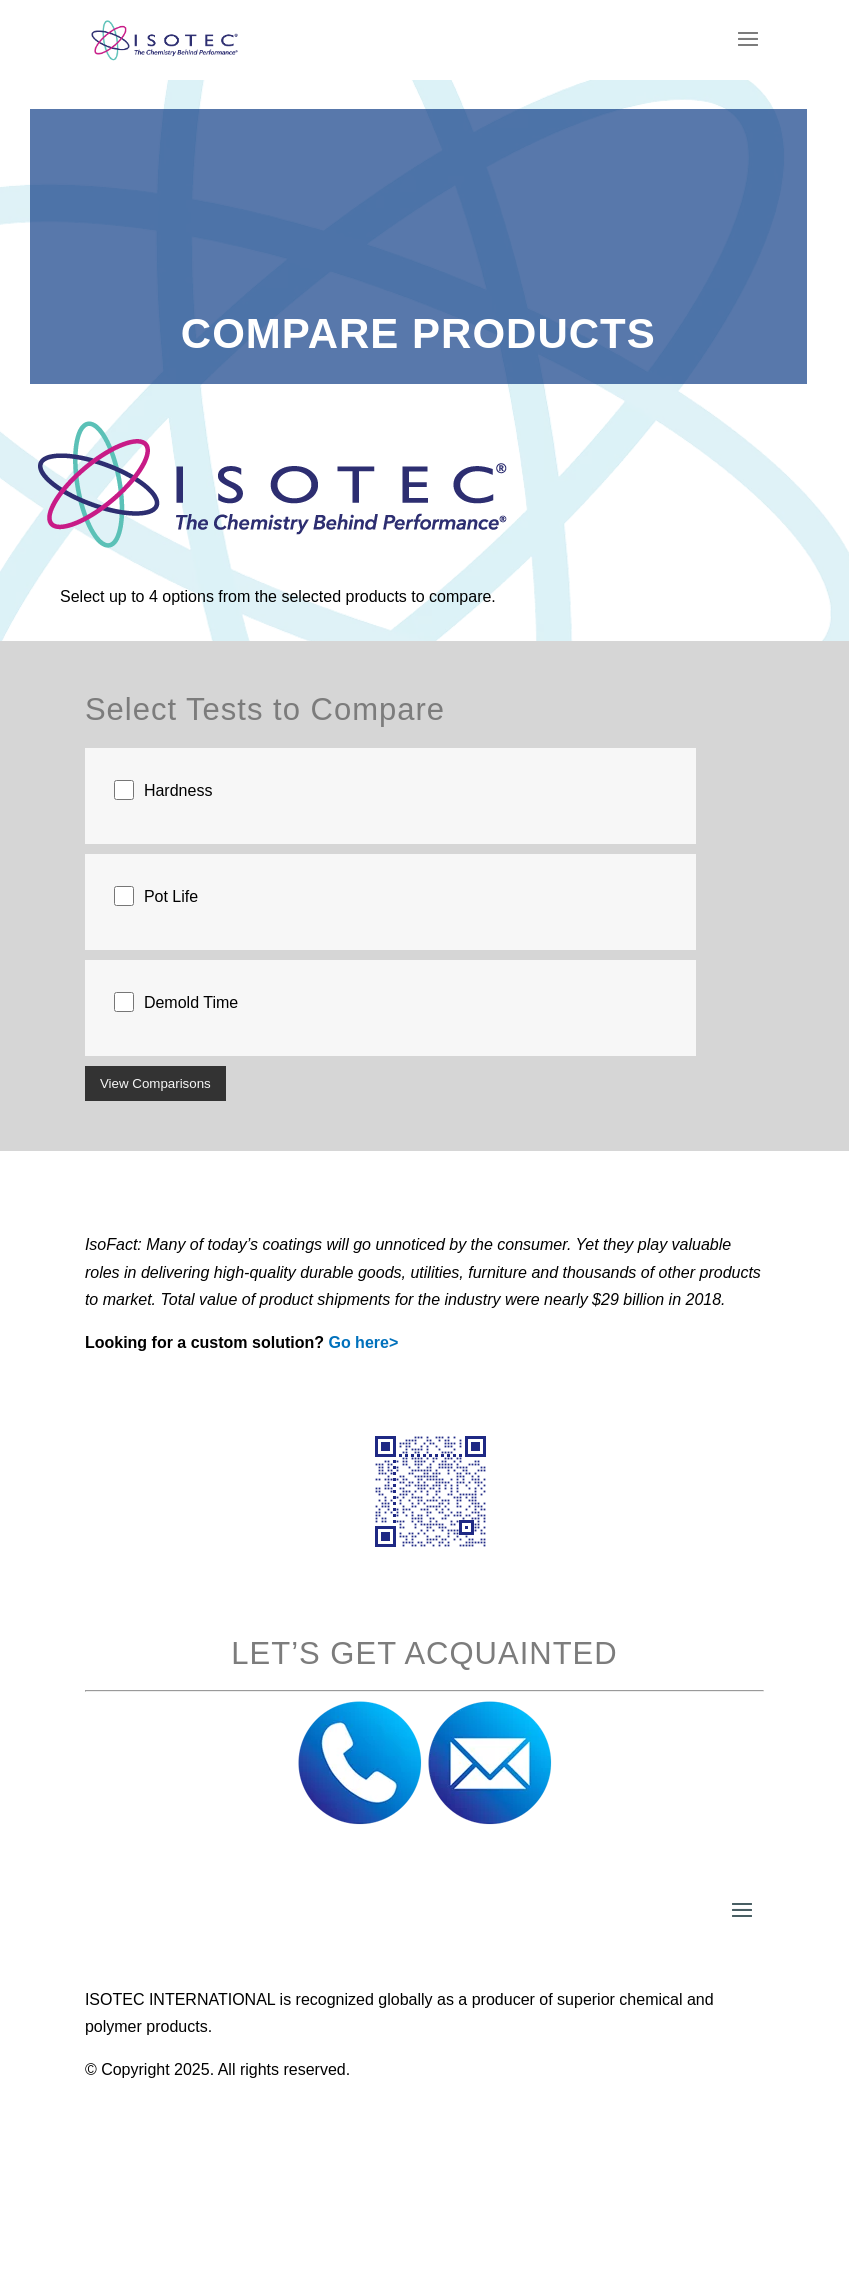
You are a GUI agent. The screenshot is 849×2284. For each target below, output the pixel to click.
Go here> (363, 1342)
